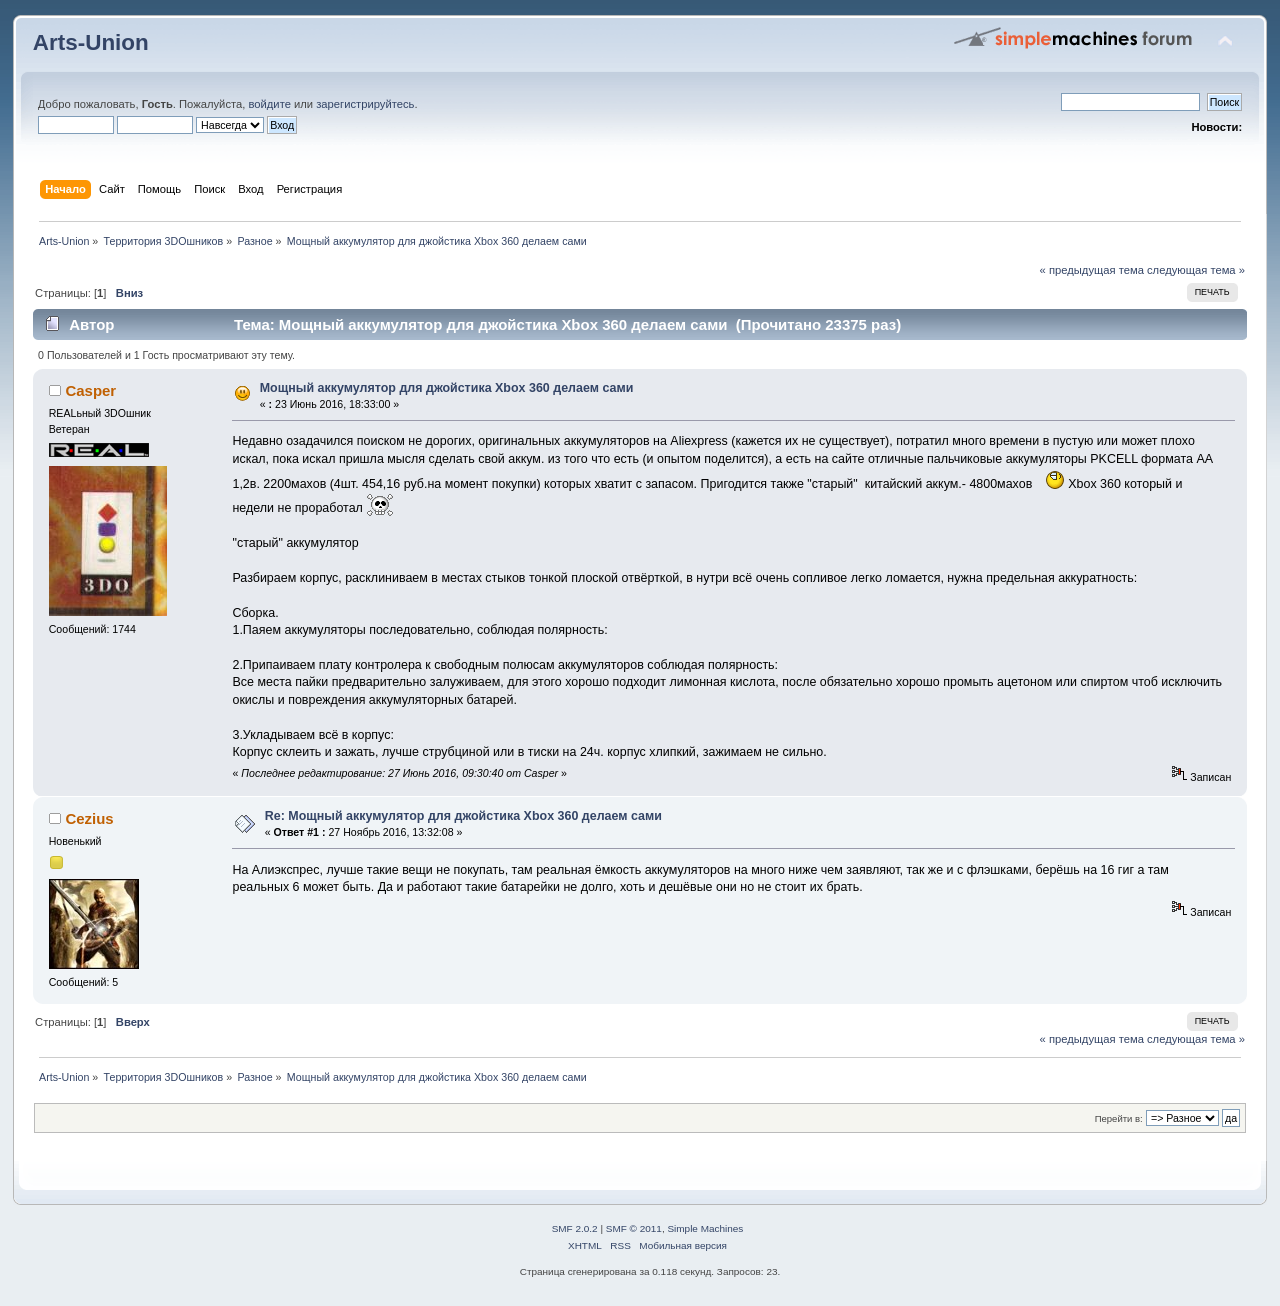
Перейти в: (1119, 1118)
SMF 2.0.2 (575, 1228)
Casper (90, 390)
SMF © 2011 (634, 1228)
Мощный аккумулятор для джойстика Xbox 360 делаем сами (447, 388)
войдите (269, 104)
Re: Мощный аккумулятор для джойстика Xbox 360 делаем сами (463, 816)
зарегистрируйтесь (365, 104)
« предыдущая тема (1092, 270)
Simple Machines (705, 1228)
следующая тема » (1196, 270)
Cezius (89, 818)
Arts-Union (91, 42)
